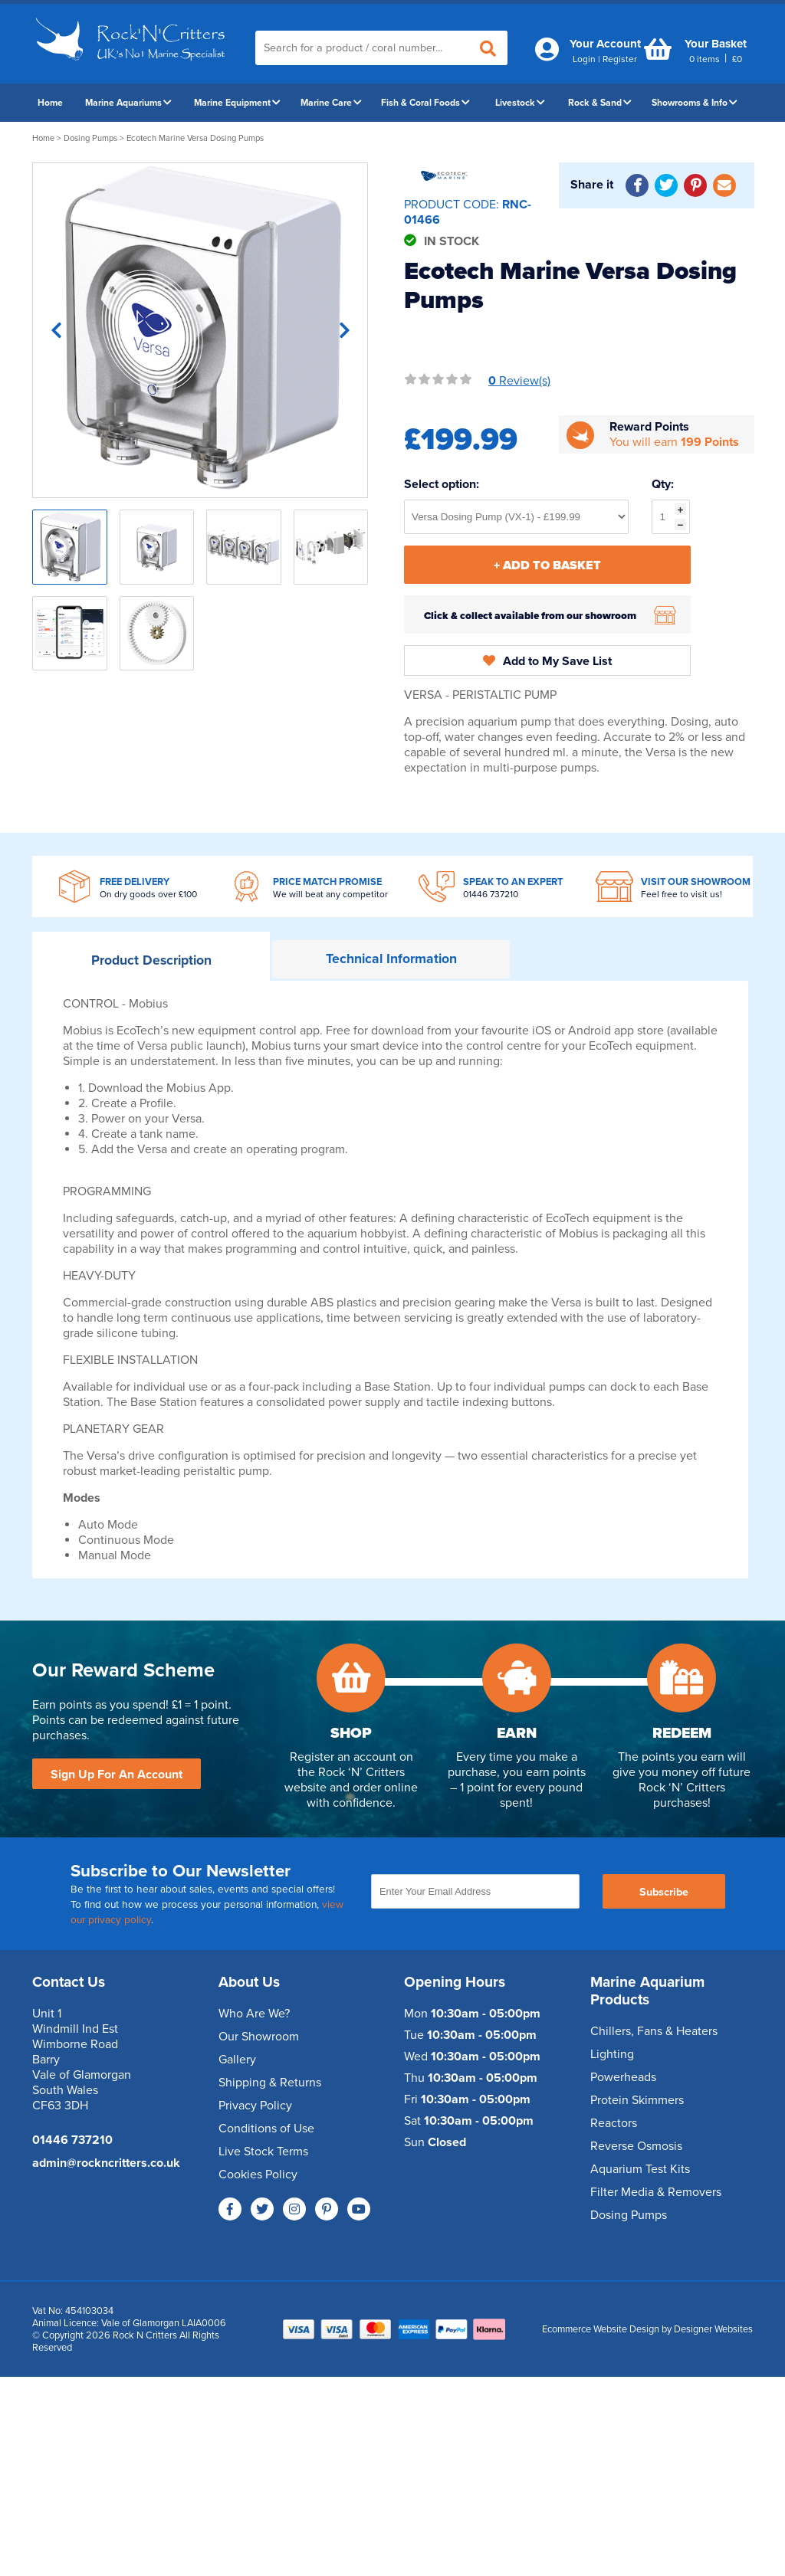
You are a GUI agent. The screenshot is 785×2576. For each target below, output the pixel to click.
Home (50, 102)
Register (620, 59)
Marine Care (331, 103)
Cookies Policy (257, 2174)
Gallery (237, 2059)
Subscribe (663, 1892)
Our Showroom (258, 2036)
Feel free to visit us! (681, 894)
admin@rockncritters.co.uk (106, 2163)
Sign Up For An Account (116, 1774)
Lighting (612, 2054)
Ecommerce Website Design (600, 2329)
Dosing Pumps (90, 138)
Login (584, 59)
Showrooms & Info (694, 103)
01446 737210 (490, 894)
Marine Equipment (237, 103)
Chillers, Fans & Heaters (654, 2031)
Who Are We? (254, 2013)
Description (151, 960)
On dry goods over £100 (148, 894)
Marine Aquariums (128, 103)
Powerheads (623, 2077)
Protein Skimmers (637, 2100)
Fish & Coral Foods (425, 103)
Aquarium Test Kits (640, 2169)
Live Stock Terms (263, 2151)
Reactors (613, 2123)
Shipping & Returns (269, 2082)
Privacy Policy (255, 2105)
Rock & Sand (600, 103)
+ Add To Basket (547, 565)
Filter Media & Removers (655, 2192)
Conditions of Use (266, 2128)
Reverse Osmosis (636, 2146)
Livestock (520, 103)
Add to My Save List (547, 661)
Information (391, 959)
